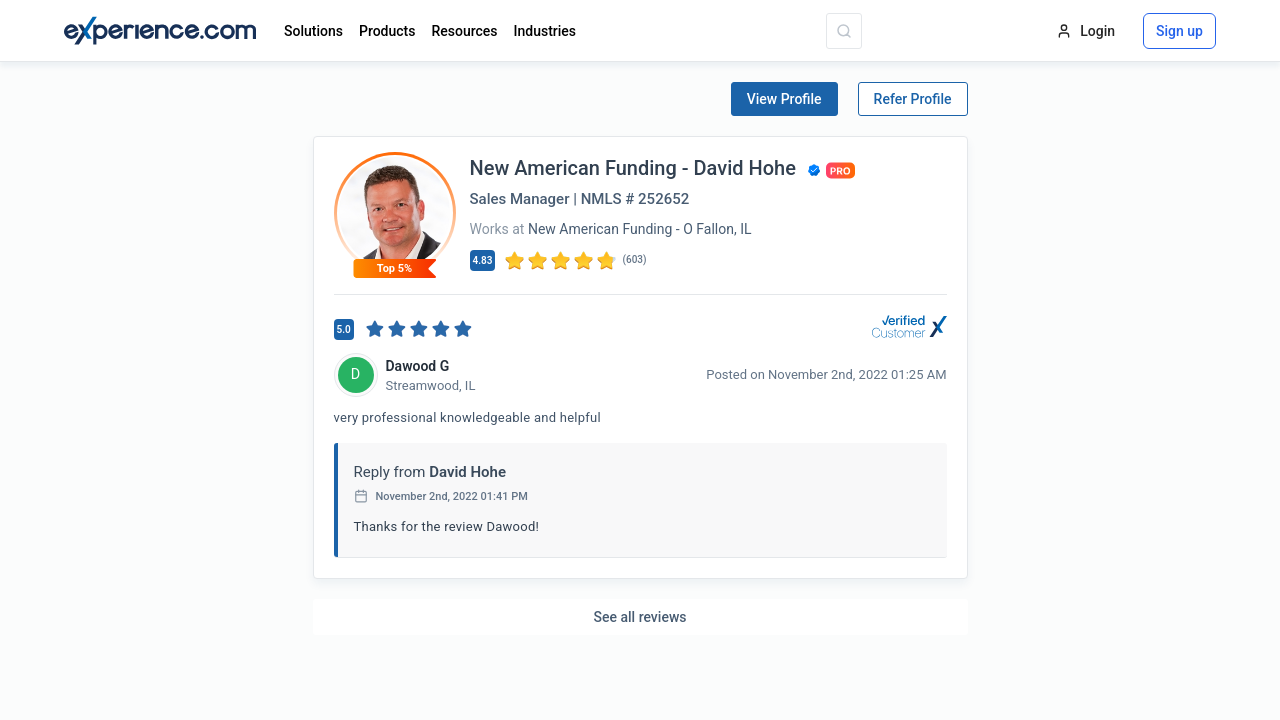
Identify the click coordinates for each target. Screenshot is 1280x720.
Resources (464, 31)
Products (387, 31)
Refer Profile (913, 99)
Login (1085, 31)
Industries (545, 31)
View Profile (784, 99)
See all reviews (640, 617)
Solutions (313, 31)
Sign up (1179, 31)
